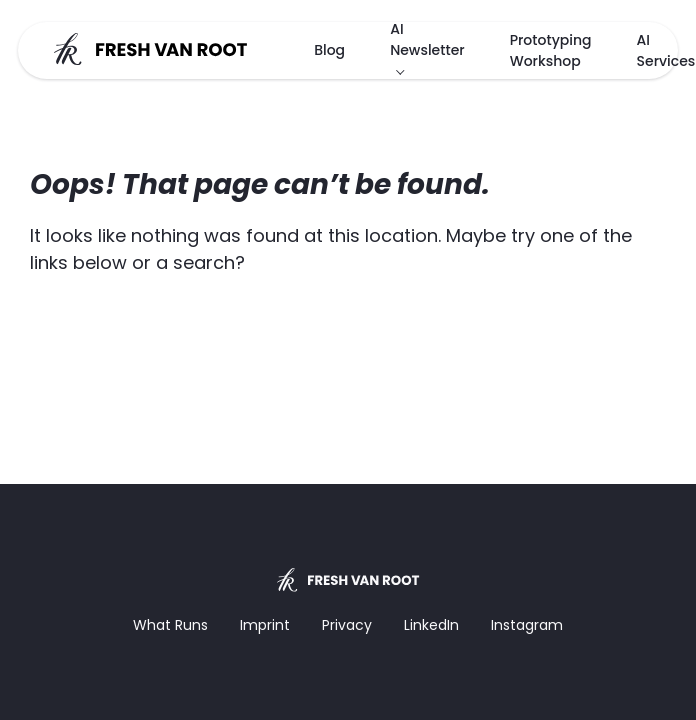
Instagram (527, 625)
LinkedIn (431, 625)
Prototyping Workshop (551, 50)
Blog (329, 50)
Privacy (347, 625)
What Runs (170, 625)
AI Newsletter (427, 39)
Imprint (265, 625)
